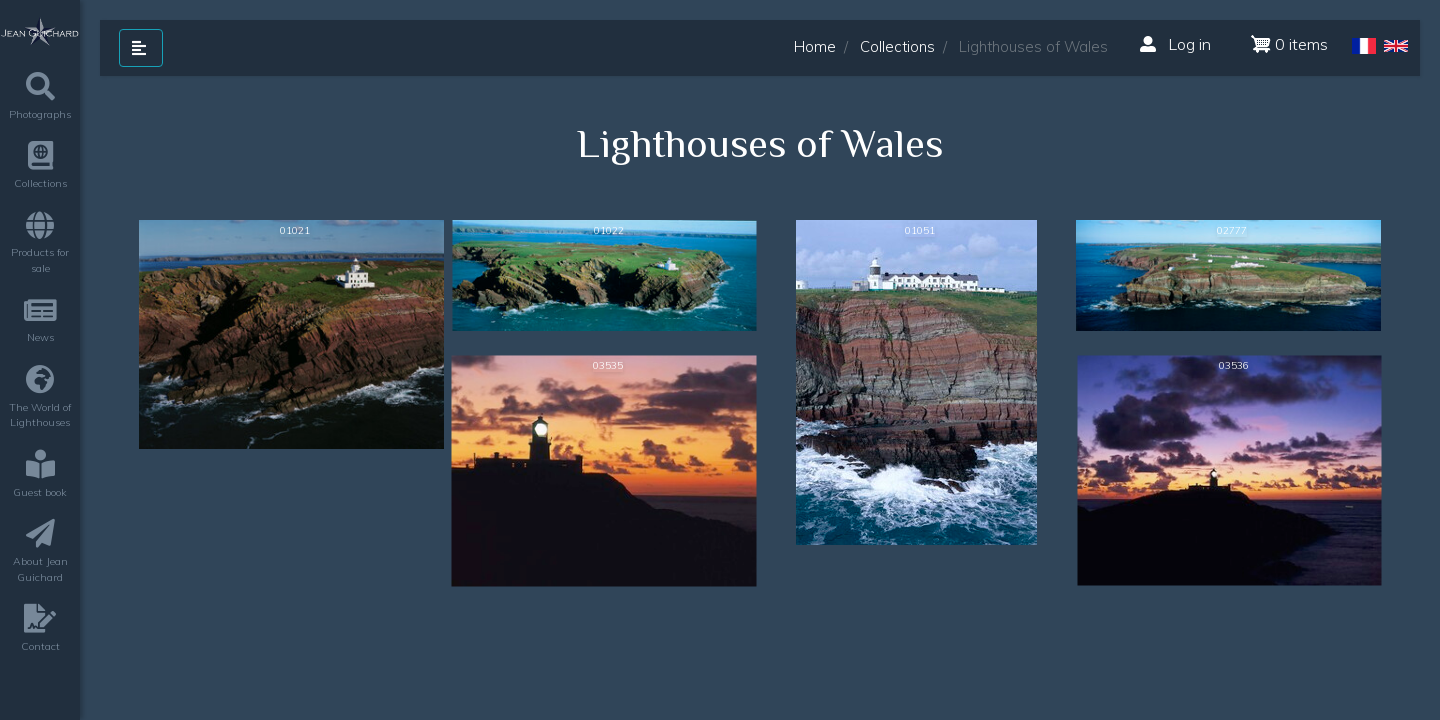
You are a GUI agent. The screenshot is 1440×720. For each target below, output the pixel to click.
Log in (1175, 44)
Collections (897, 46)
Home (815, 46)
